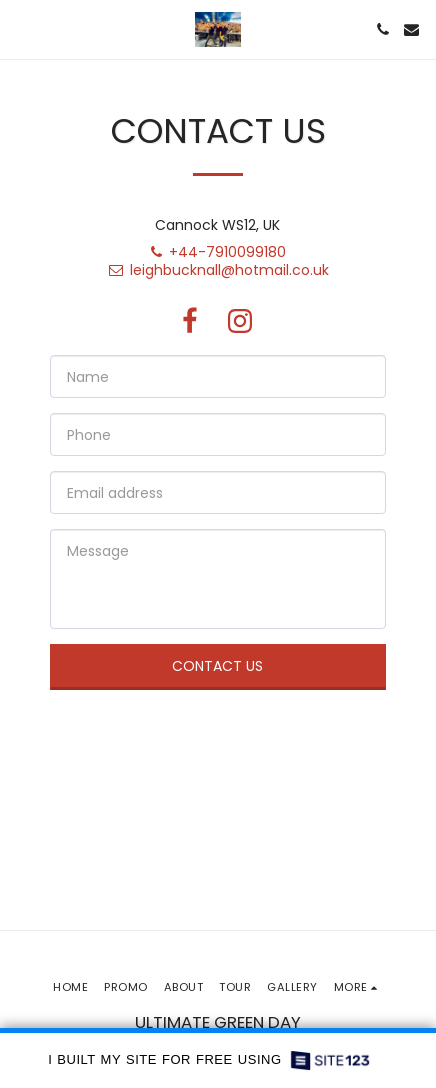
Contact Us (217, 666)
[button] (22, 29)
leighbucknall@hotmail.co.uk (218, 270)
